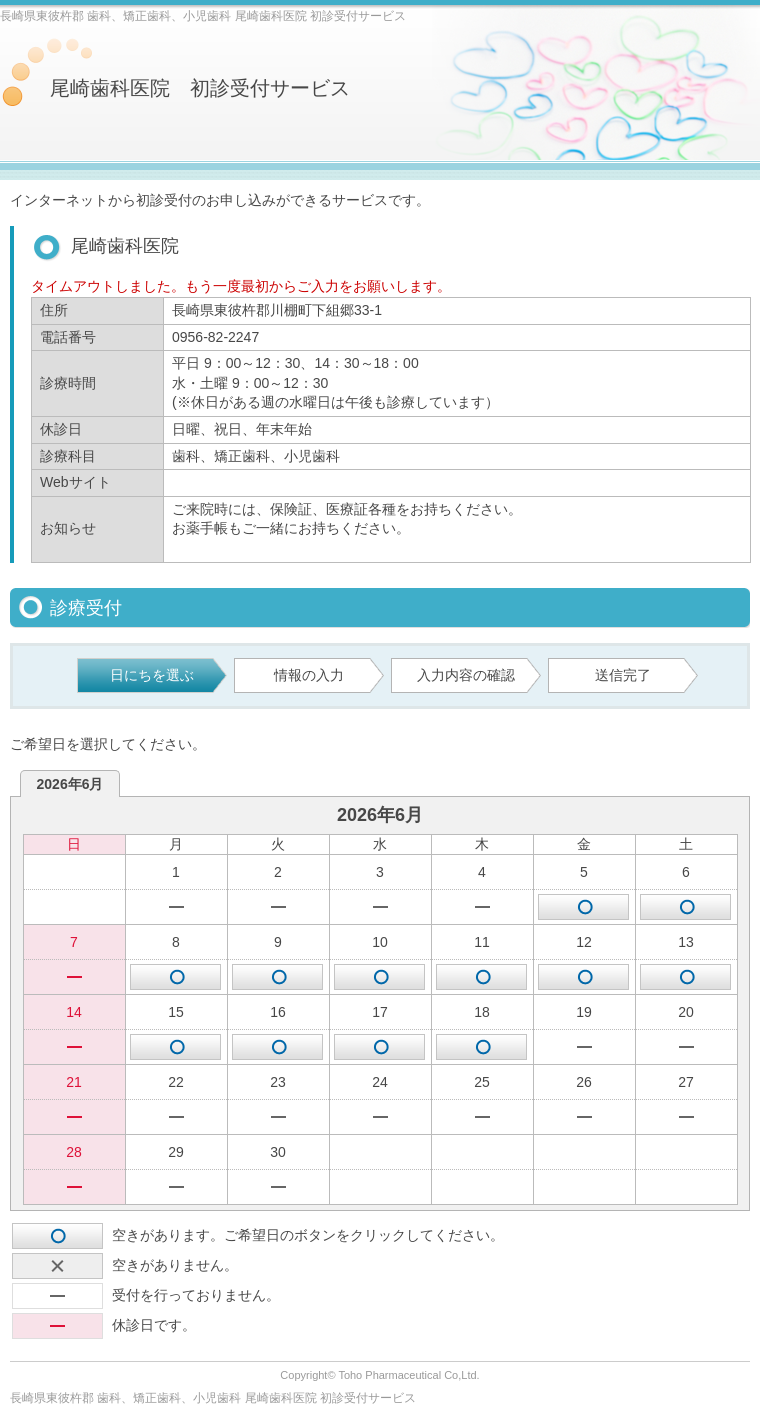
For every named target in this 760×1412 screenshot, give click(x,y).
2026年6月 (70, 784)
